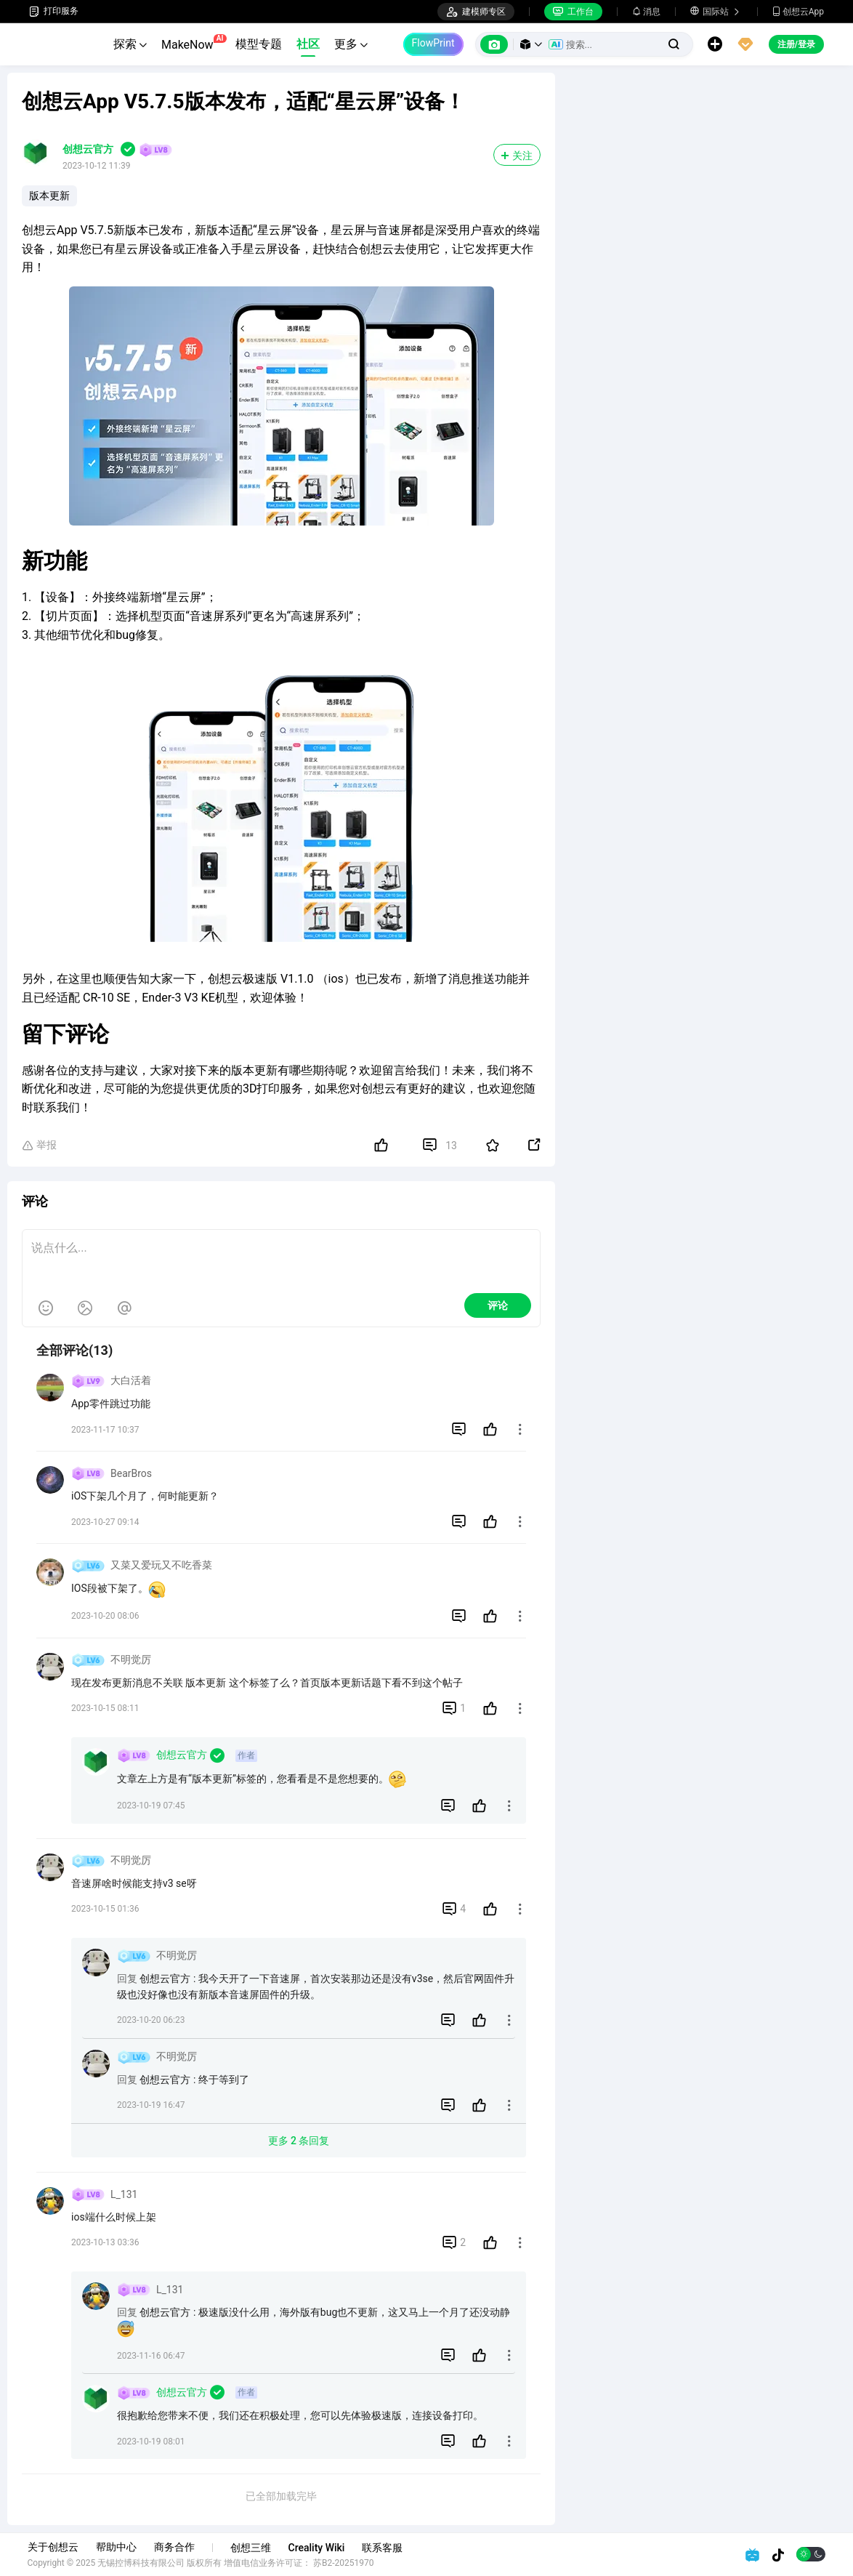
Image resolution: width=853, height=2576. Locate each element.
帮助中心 (117, 2547)
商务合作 (175, 2547)
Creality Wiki (318, 2547)
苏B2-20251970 (345, 2563)
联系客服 (384, 2547)
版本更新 (49, 195)
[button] (531, 44)
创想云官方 (87, 149)
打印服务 (53, 11)
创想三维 (252, 2547)
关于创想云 (54, 2547)
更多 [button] (351, 44)
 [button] (520, 1429)
